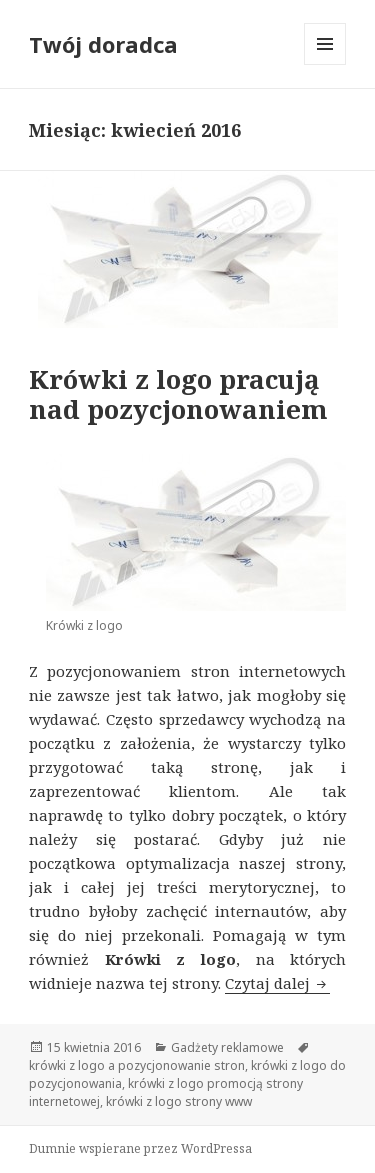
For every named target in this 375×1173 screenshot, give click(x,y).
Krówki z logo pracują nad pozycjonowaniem (178, 394)
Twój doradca (103, 44)
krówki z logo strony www (179, 1101)
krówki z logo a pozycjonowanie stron (137, 1065)
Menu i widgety (325, 64)
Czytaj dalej (277, 983)
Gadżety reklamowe (227, 1047)
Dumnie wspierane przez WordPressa (140, 1148)
